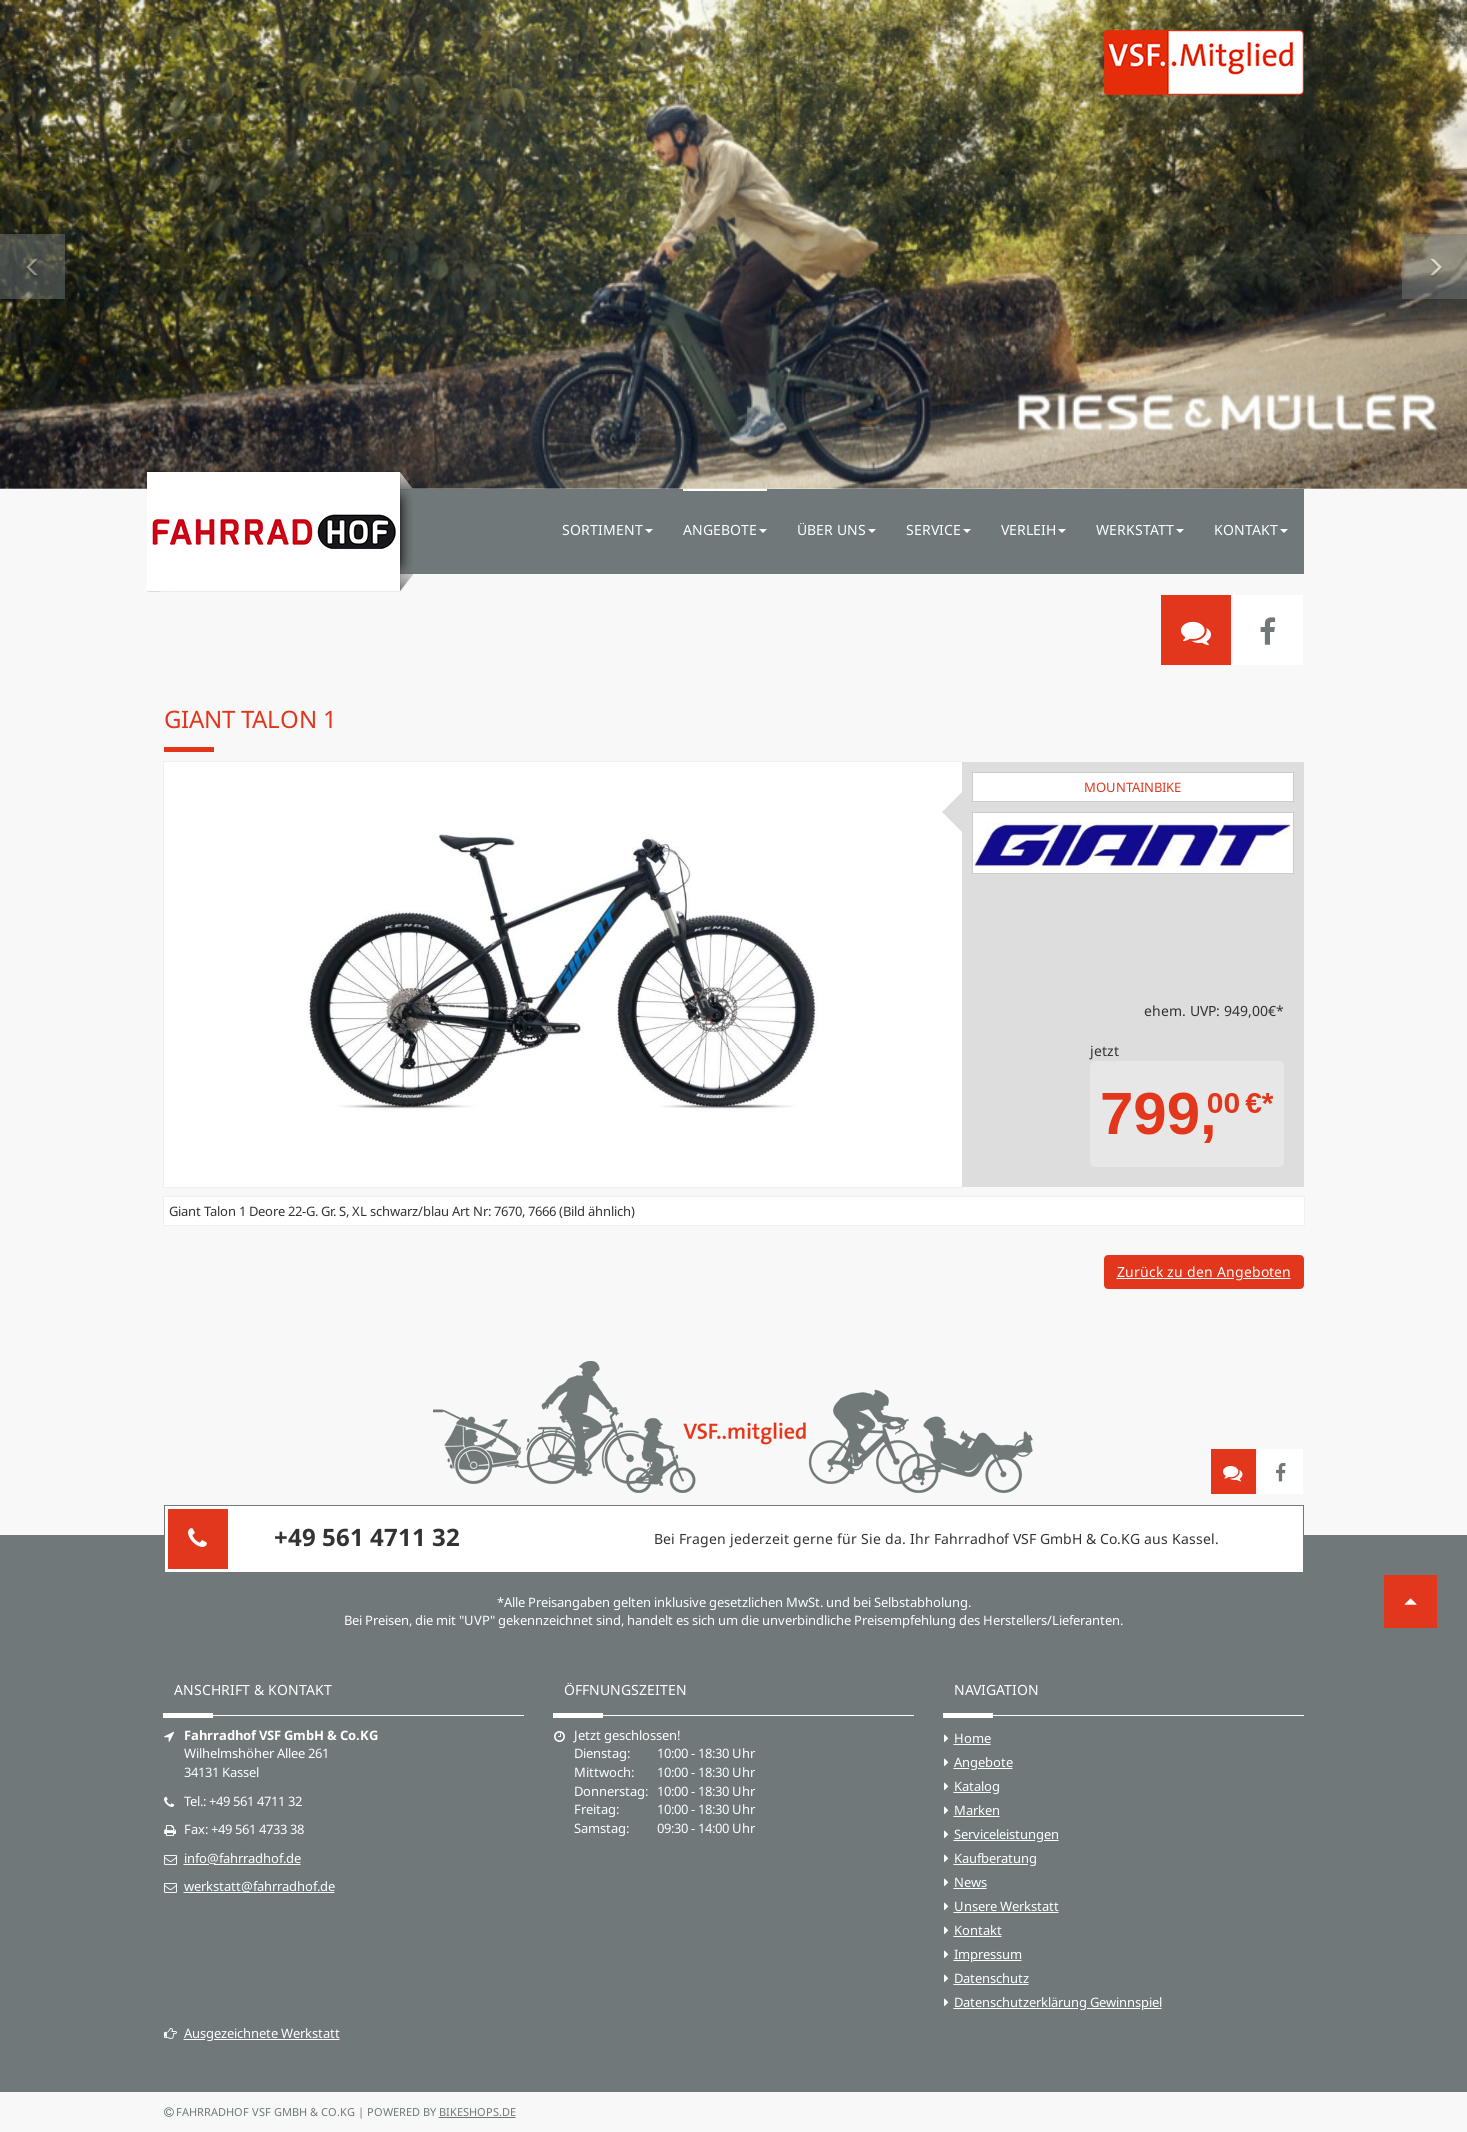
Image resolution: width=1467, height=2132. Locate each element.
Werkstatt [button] (1140, 529)
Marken (977, 1810)
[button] (32, 244)
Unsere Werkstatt (1006, 1906)
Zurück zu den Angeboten (1204, 1271)
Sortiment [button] (607, 529)
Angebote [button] (725, 529)
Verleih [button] (1033, 529)
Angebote (983, 1762)
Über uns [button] (836, 529)
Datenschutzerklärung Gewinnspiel (1058, 2002)
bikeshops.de (477, 2111)
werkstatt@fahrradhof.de (259, 1886)
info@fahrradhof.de (242, 1858)
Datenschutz (991, 1978)
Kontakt (978, 1930)
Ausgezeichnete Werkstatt (252, 2033)
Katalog (977, 1786)
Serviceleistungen (1006, 1834)
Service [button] (938, 529)
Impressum (988, 1954)
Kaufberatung (995, 1858)
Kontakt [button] (1251, 529)
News (970, 1882)
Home (972, 1738)
